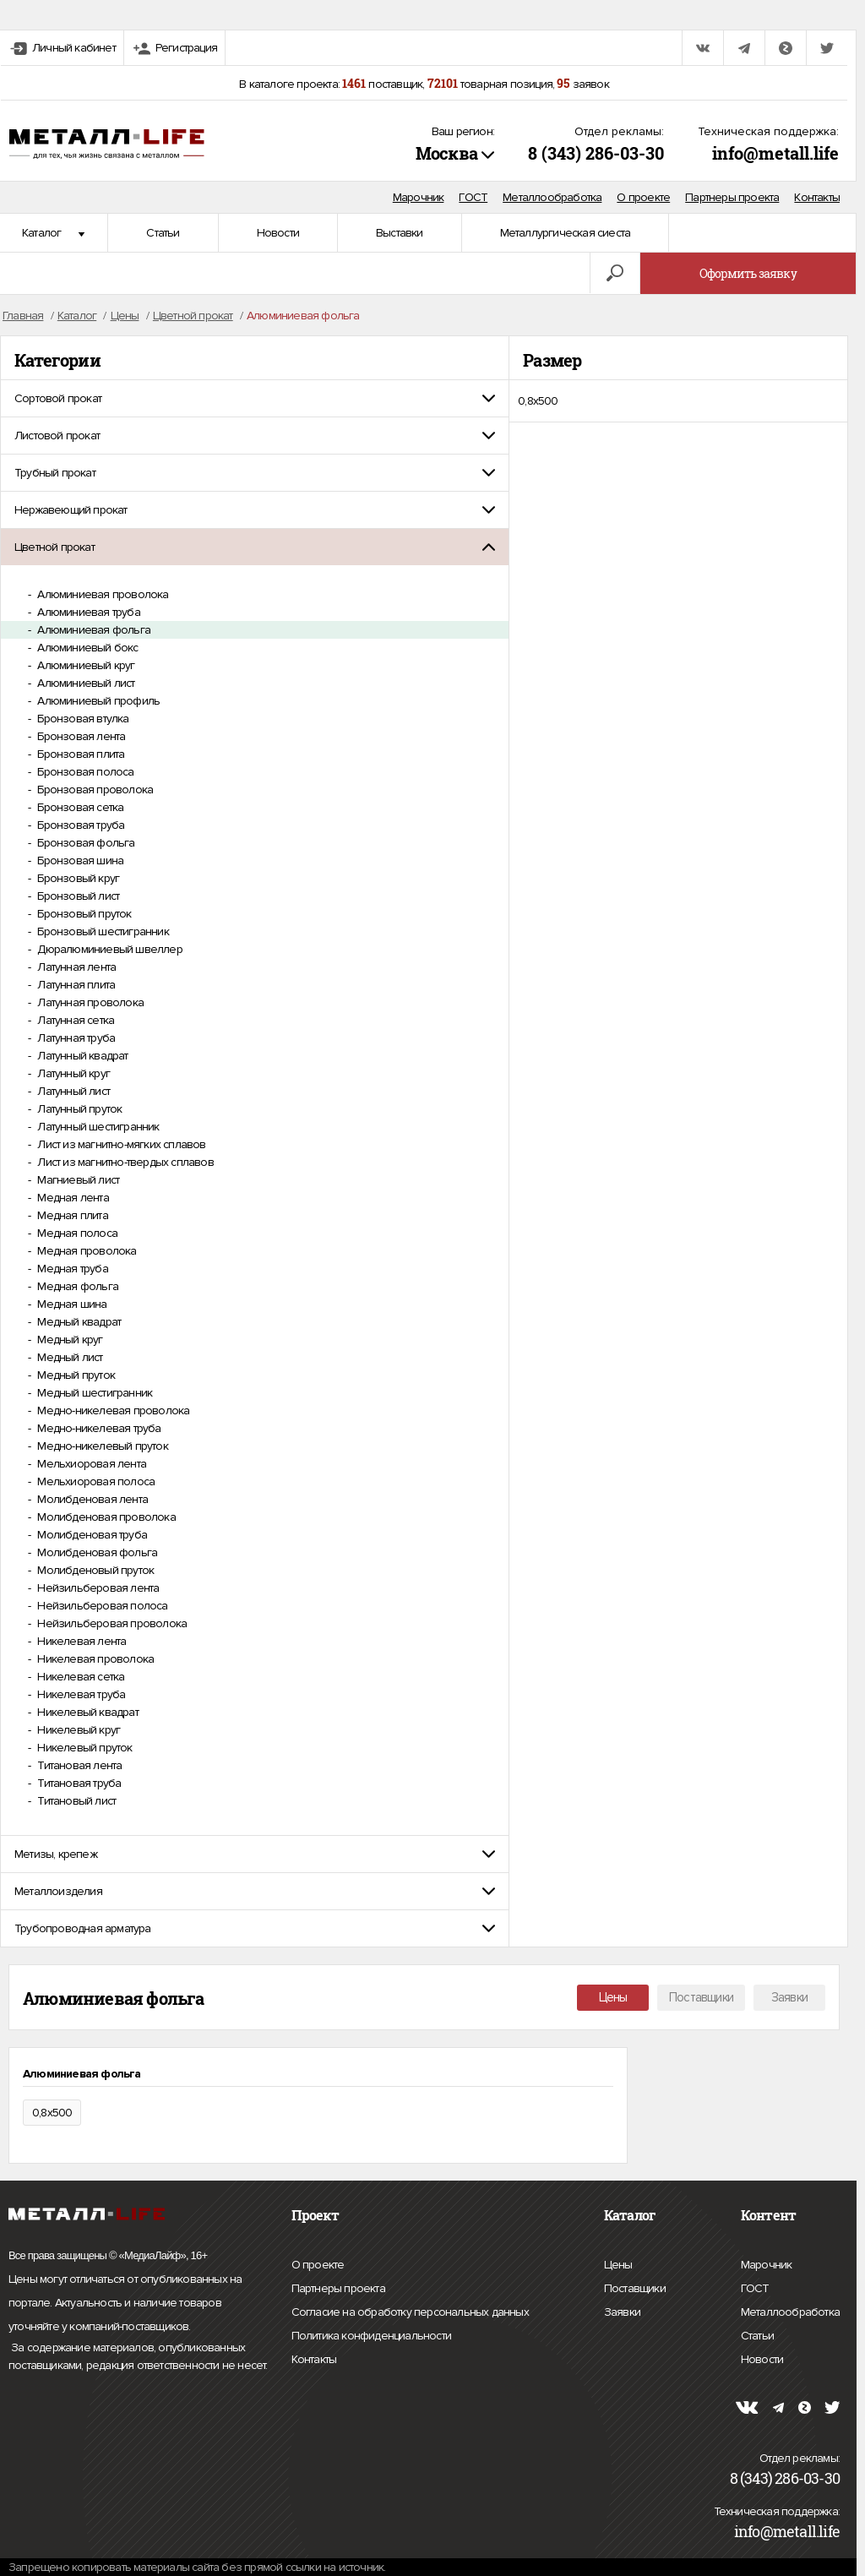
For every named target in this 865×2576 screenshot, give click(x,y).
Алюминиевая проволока (101, 594)
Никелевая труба (80, 1694)
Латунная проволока (89, 1002)
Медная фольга (76, 1286)
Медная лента (72, 1197)
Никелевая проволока (94, 1659)
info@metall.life (775, 153)
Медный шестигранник (93, 1393)
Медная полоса (76, 1233)
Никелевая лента (80, 1641)
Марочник (418, 197)
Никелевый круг (77, 1730)
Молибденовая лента (91, 1499)
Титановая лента (78, 1765)
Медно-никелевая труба (97, 1428)
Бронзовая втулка (81, 718)
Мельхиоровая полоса (95, 1481)
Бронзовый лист (77, 896)
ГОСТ (473, 197)
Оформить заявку (748, 273)
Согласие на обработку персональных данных (410, 2312)
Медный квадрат (78, 1322)
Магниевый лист (77, 1180)
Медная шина (70, 1304)
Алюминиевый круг (84, 665)
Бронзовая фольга (84, 843)
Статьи (162, 233)
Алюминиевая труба (87, 612)
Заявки (789, 1997)
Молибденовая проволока (105, 1517)
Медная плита (71, 1215)
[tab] (255, 398)
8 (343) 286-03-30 (596, 153)
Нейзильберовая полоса (101, 1605)
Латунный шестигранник (97, 1126)
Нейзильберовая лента (97, 1588)
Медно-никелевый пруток (101, 1446)
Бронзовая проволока (94, 789)
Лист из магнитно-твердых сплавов (124, 1162)
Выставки (399, 233)
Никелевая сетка (79, 1676)
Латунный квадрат (81, 1055)
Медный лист (68, 1357)
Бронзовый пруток (83, 914)
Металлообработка (552, 197)
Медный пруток (75, 1375)
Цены (613, 1997)
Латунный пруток (78, 1109)
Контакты (817, 197)
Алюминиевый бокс (86, 647)
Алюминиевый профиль (97, 701)
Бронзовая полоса (84, 772)
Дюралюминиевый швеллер (108, 949)
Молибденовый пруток (94, 1570)
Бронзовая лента (80, 736)
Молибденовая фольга (96, 1552)
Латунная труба (75, 1038)
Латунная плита (75, 985)
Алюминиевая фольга (92, 630)
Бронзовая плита (79, 754)
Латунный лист (72, 1091)
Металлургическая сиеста (565, 233)
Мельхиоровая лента (90, 1464)
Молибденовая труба (91, 1535)
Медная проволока (85, 1251)
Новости (278, 233)
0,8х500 (538, 401)
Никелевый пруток (83, 1747)
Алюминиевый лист (84, 683)
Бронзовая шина (79, 860)
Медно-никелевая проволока (112, 1410)
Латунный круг (72, 1073)
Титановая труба (78, 1783)
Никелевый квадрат (87, 1712)
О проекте (643, 197)
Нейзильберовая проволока (111, 1623)
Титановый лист (75, 1801)
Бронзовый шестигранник (102, 931)
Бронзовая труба (79, 825)
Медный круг (68, 1339)
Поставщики (701, 1997)
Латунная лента (75, 967)
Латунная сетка (74, 1020)
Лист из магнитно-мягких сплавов (120, 1144)
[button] (255, 398)
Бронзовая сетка (79, 807)
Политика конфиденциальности (371, 2336)
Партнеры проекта (732, 197)
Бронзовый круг (77, 878)
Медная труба (71, 1268)
